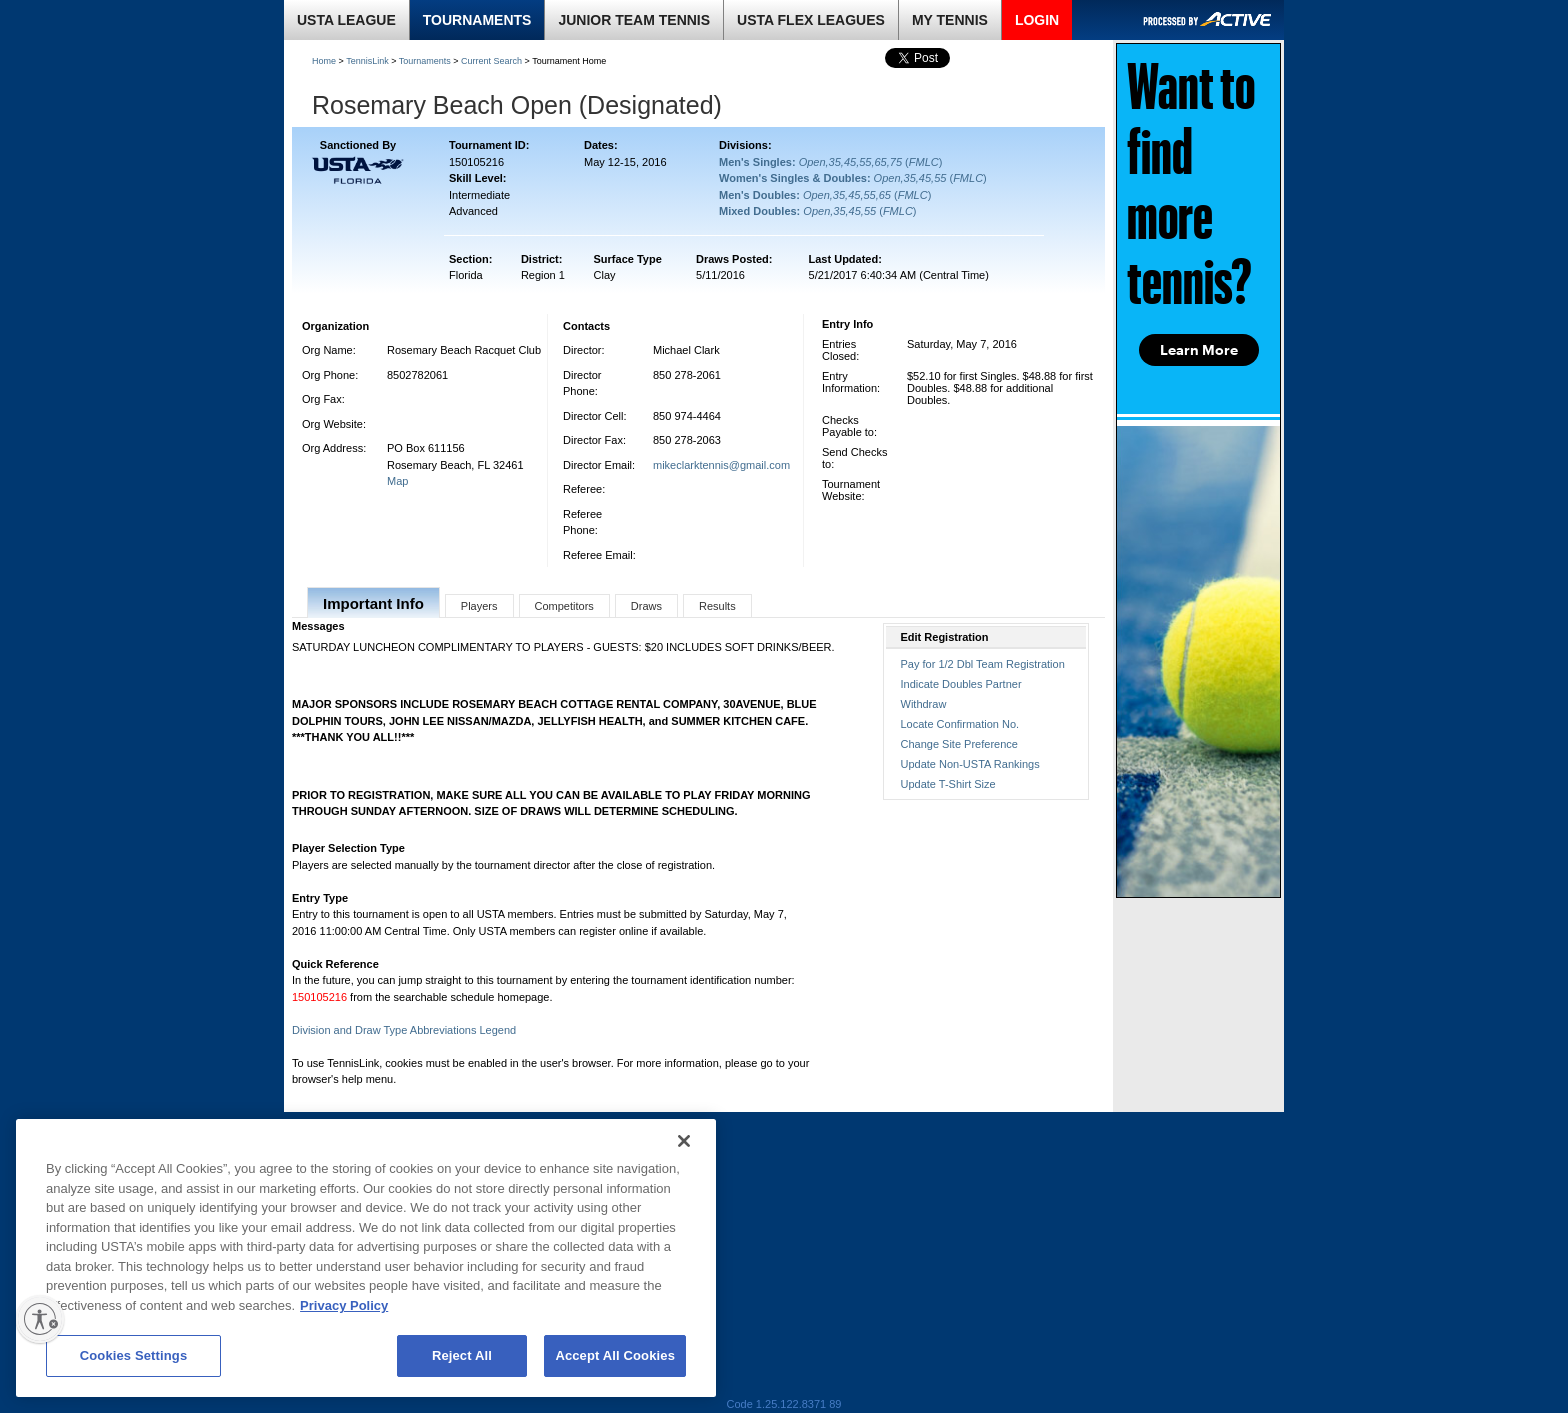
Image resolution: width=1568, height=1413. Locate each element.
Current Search (491, 61)
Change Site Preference (959, 744)
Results (717, 606)
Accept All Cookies (615, 1355)
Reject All (462, 1355)
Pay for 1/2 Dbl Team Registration (983, 664)
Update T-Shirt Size (948, 784)
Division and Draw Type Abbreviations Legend (404, 1030)
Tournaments (425, 61)
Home (324, 61)
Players (479, 606)
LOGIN (1037, 20)
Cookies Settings (134, 1355)
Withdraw (924, 704)
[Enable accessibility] (40, 1319)
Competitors (564, 606)
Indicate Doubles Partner (961, 684)
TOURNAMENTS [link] (477, 20)
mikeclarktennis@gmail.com (721, 465)
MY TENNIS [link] (950, 20)
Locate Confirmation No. (960, 724)
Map (397, 481)
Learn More (1199, 350)
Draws (646, 606)
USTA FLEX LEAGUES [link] (811, 20)
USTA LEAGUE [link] (346, 20)
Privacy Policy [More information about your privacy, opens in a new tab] (344, 1305)
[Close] (684, 1141)
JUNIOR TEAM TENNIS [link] (634, 20)
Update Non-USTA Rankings (970, 764)
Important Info (373, 603)
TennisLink (367, 61)
